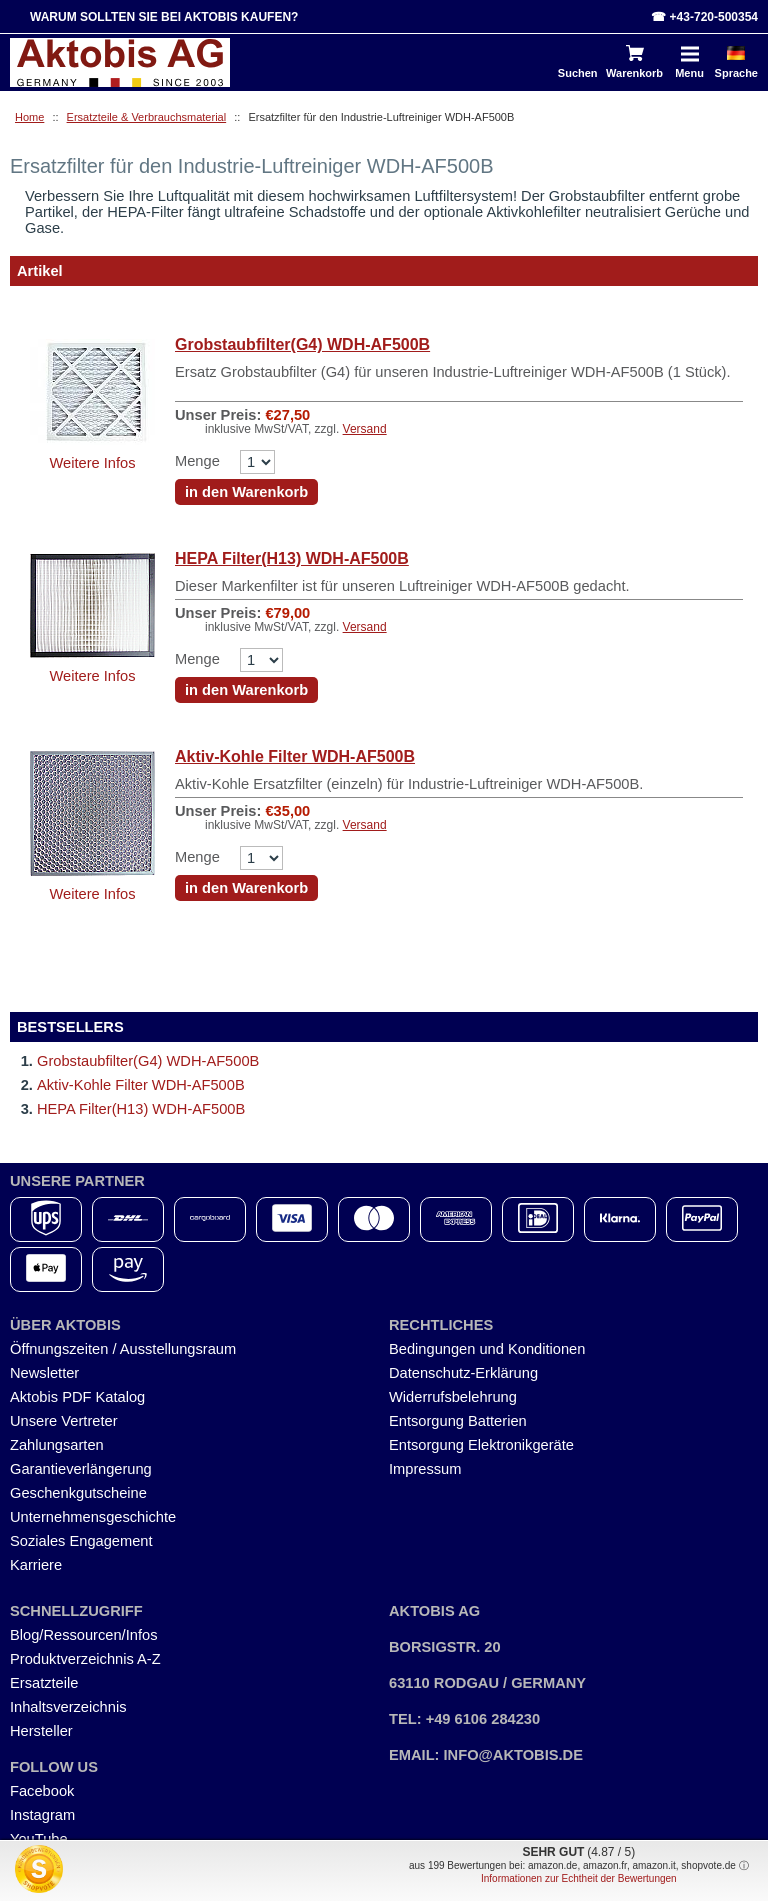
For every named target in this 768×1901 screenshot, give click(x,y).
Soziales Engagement (81, 1541)
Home (29, 117)
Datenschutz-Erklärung (463, 1373)
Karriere (36, 1565)
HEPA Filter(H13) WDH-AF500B (292, 558)
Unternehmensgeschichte (93, 1517)
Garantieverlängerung (81, 1469)
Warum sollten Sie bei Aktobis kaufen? (164, 17)
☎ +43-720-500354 (704, 17)
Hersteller (41, 1731)
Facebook (42, 1791)
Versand (365, 429)
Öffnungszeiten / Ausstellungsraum (123, 1349)
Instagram (42, 1815)
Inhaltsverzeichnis (68, 1707)
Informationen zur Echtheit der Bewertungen (579, 1878)
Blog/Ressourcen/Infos (83, 1635)
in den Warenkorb (246, 492)
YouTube (39, 1839)
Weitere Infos (92, 463)
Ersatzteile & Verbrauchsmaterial (147, 117)
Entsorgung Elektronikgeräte (481, 1445)
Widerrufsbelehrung (453, 1397)
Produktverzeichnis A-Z (85, 1659)
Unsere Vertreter (64, 1421)
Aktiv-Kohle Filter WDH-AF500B (295, 756)
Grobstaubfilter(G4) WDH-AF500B (302, 344)
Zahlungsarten (57, 1445)
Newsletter (44, 1373)
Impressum (425, 1469)
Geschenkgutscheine (78, 1493)
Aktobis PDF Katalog (77, 1397)
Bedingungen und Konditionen (487, 1349)
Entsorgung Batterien (458, 1421)
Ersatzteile (44, 1683)
